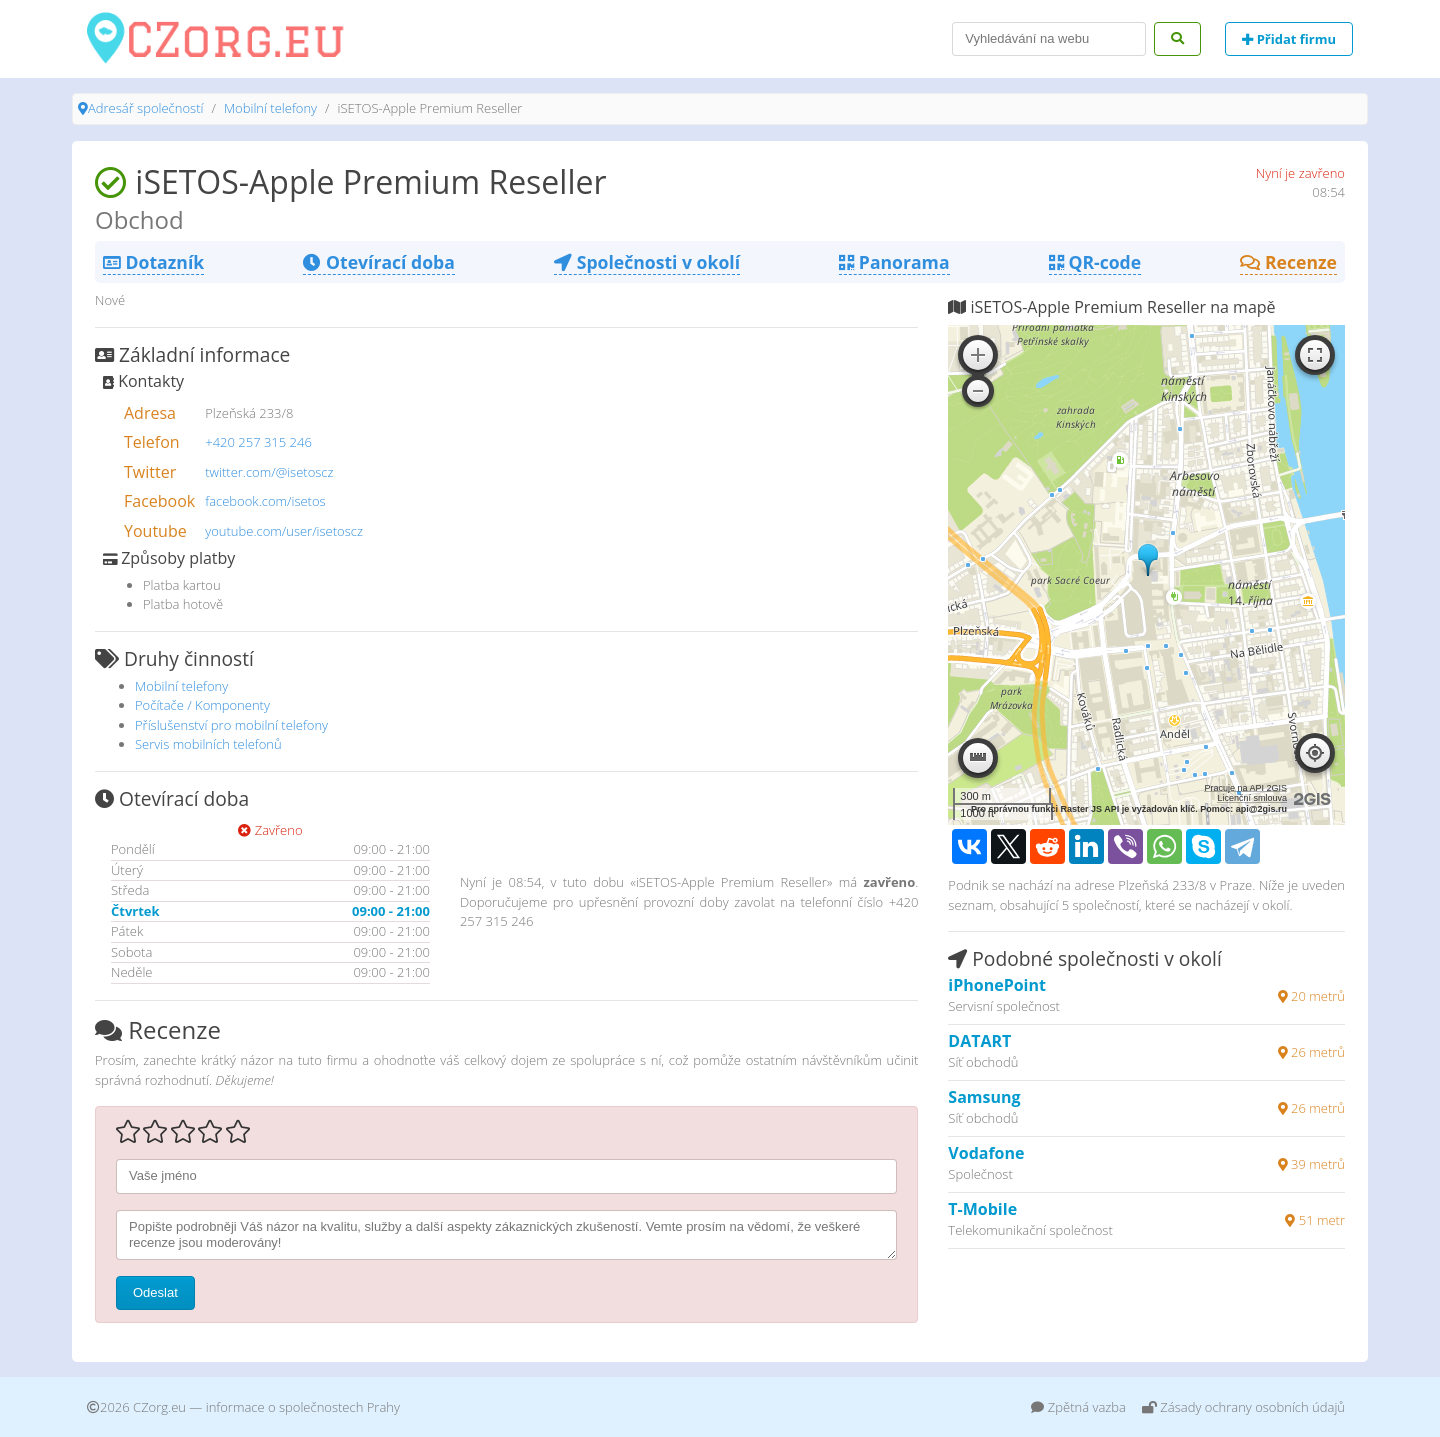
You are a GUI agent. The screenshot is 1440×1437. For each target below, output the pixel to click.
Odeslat (155, 1292)
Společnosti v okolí (647, 262)
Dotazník (153, 262)
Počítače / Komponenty (202, 705)
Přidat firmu (1289, 39)
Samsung (984, 1097)
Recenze (1288, 262)
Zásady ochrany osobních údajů (1243, 1407)
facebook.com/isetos (265, 501)
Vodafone (986, 1153)
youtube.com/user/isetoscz (284, 531)
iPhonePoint (997, 985)
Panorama (894, 262)
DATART (979, 1041)
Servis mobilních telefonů (208, 744)
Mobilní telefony (270, 108)
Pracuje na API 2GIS (1245, 788)
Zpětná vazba (1078, 1407)
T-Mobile (982, 1209)
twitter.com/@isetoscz (269, 472)
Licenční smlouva (1252, 798)
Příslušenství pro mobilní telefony (231, 725)
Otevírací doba (378, 262)
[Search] (1049, 39)
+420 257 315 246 (258, 442)
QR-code (1095, 262)
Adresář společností (145, 108)
